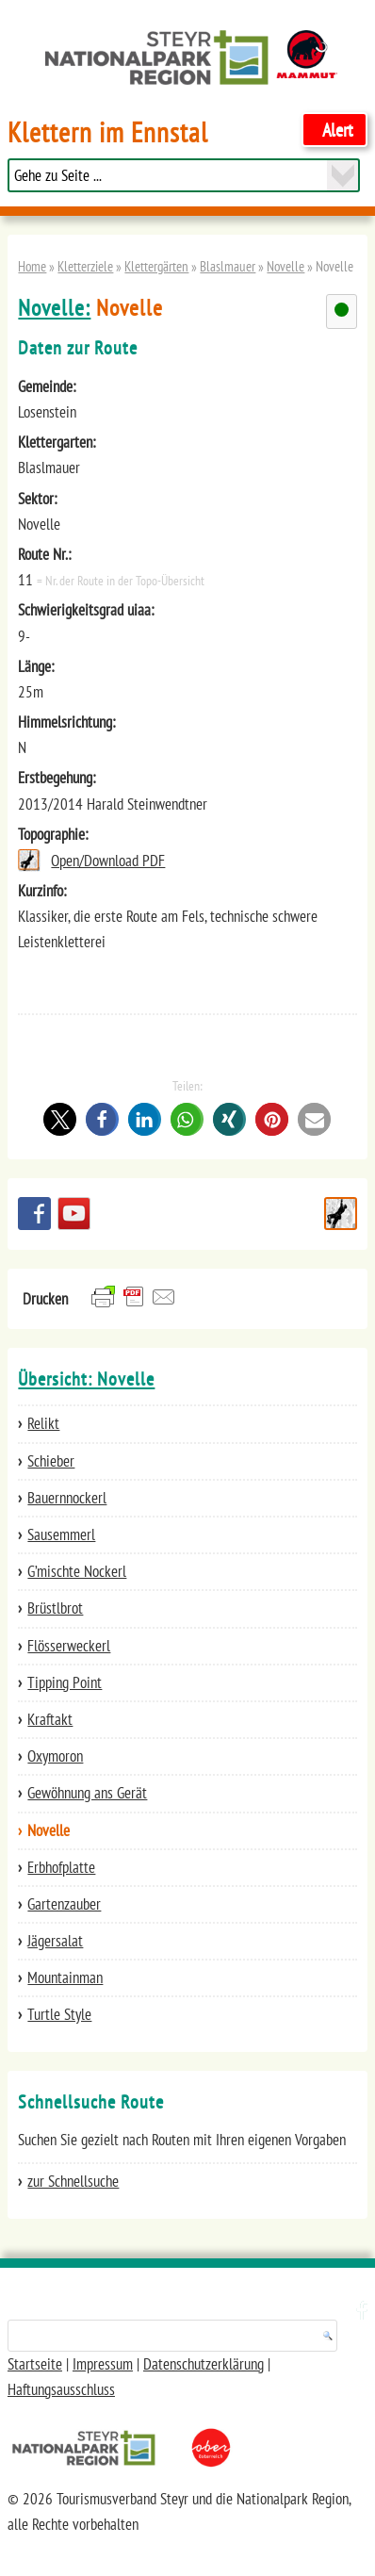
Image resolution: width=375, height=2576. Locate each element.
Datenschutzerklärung (203, 2364)
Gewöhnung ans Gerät (87, 1792)
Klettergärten (156, 265)
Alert (337, 129)
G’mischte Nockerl (76, 1571)
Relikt (43, 1423)
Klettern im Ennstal (108, 132)
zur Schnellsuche (73, 2181)
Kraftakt (50, 1719)
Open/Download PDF (108, 860)
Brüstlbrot (55, 1608)
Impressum (103, 2364)
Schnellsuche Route (340, 1213)
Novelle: (54, 307)
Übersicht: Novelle (86, 1379)
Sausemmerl (61, 1534)
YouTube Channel (74, 1213)
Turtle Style (59, 2014)
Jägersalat (55, 1940)
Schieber (50, 1461)
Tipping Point (64, 1682)
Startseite (35, 2364)
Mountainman (65, 1977)
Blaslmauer (227, 265)
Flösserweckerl (68, 1645)
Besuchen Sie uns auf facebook (34, 1213)
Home (32, 265)
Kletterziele (85, 265)
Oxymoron (55, 1756)
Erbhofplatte (61, 1867)
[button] (59, 1119)
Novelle (285, 265)
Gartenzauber (64, 1904)
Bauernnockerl (66, 1497)
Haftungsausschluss (61, 2389)
